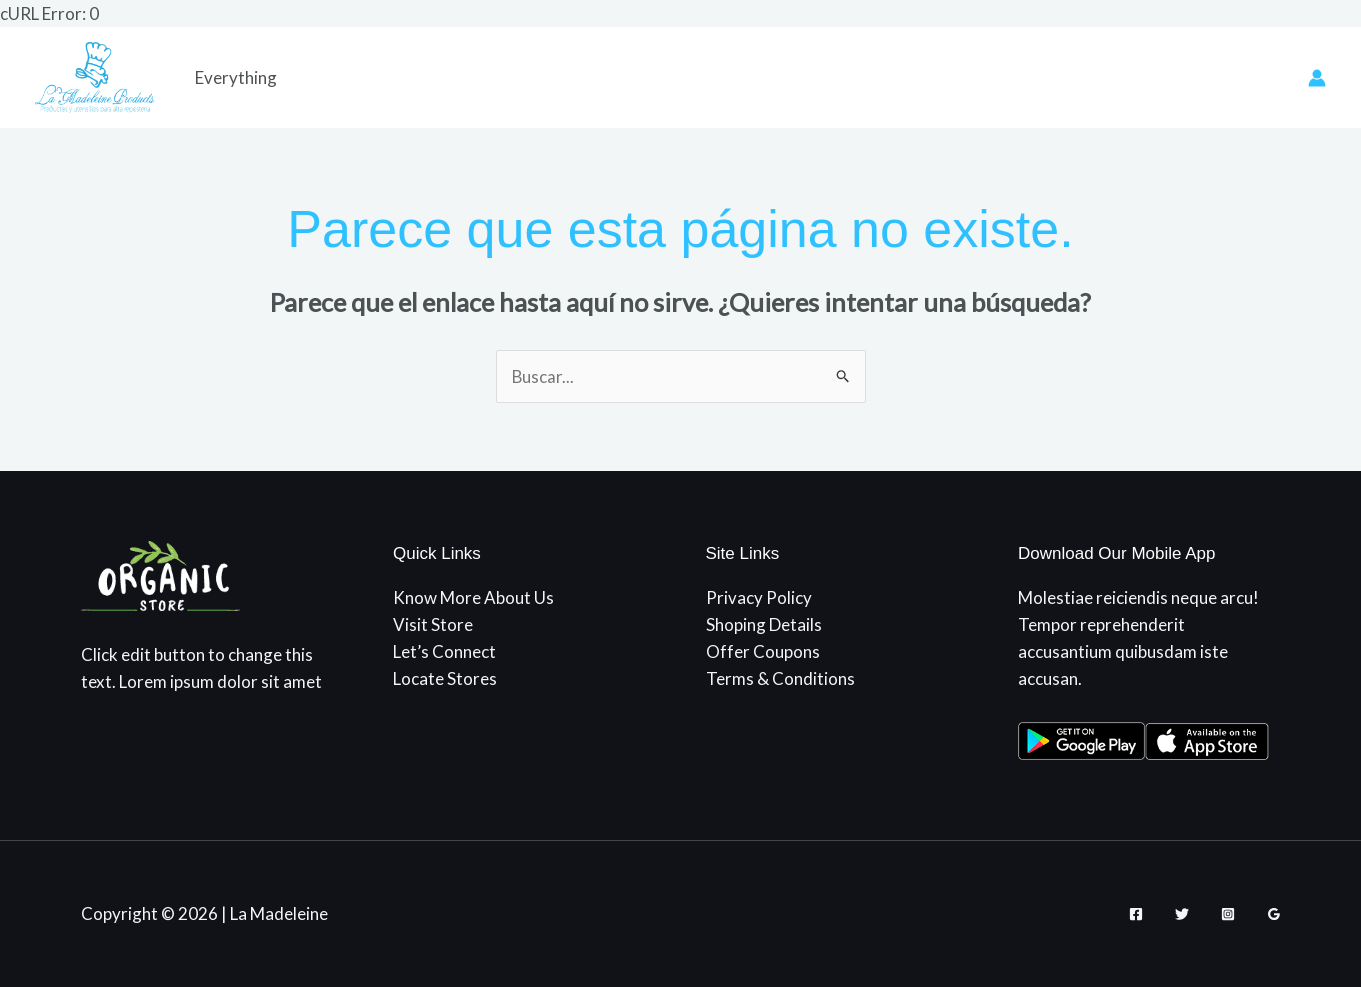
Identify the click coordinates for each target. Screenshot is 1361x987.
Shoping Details (764, 624)
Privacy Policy (759, 597)
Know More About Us (473, 597)
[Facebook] (1136, 914)
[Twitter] (1182, 914)
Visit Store (433, 624)
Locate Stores (445, 679)
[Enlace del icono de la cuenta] (1317, 78)
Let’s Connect (444, 651)
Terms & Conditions (780, 679)
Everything (236, 77)
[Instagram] (1228, 914)
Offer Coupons (763, 651)
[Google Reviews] (1274, 914)
